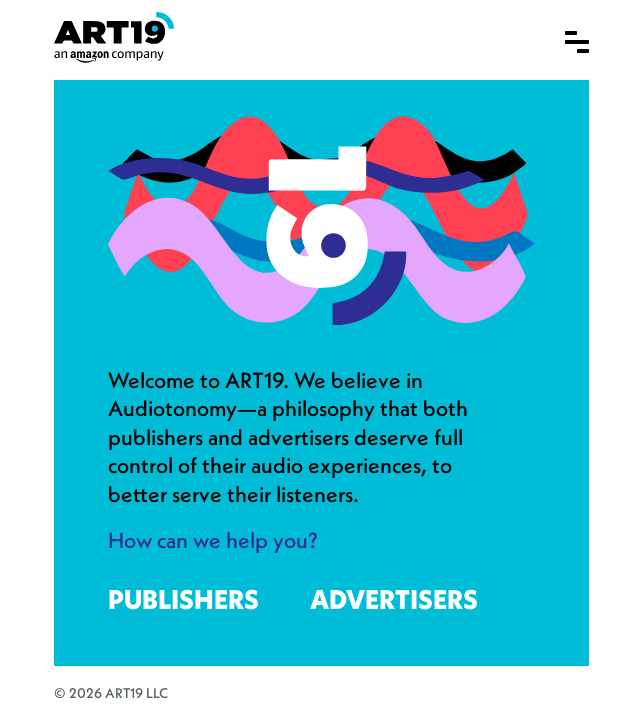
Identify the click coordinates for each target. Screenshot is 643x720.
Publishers (183, 599)
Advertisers (394, 599)
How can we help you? (213, 540)
